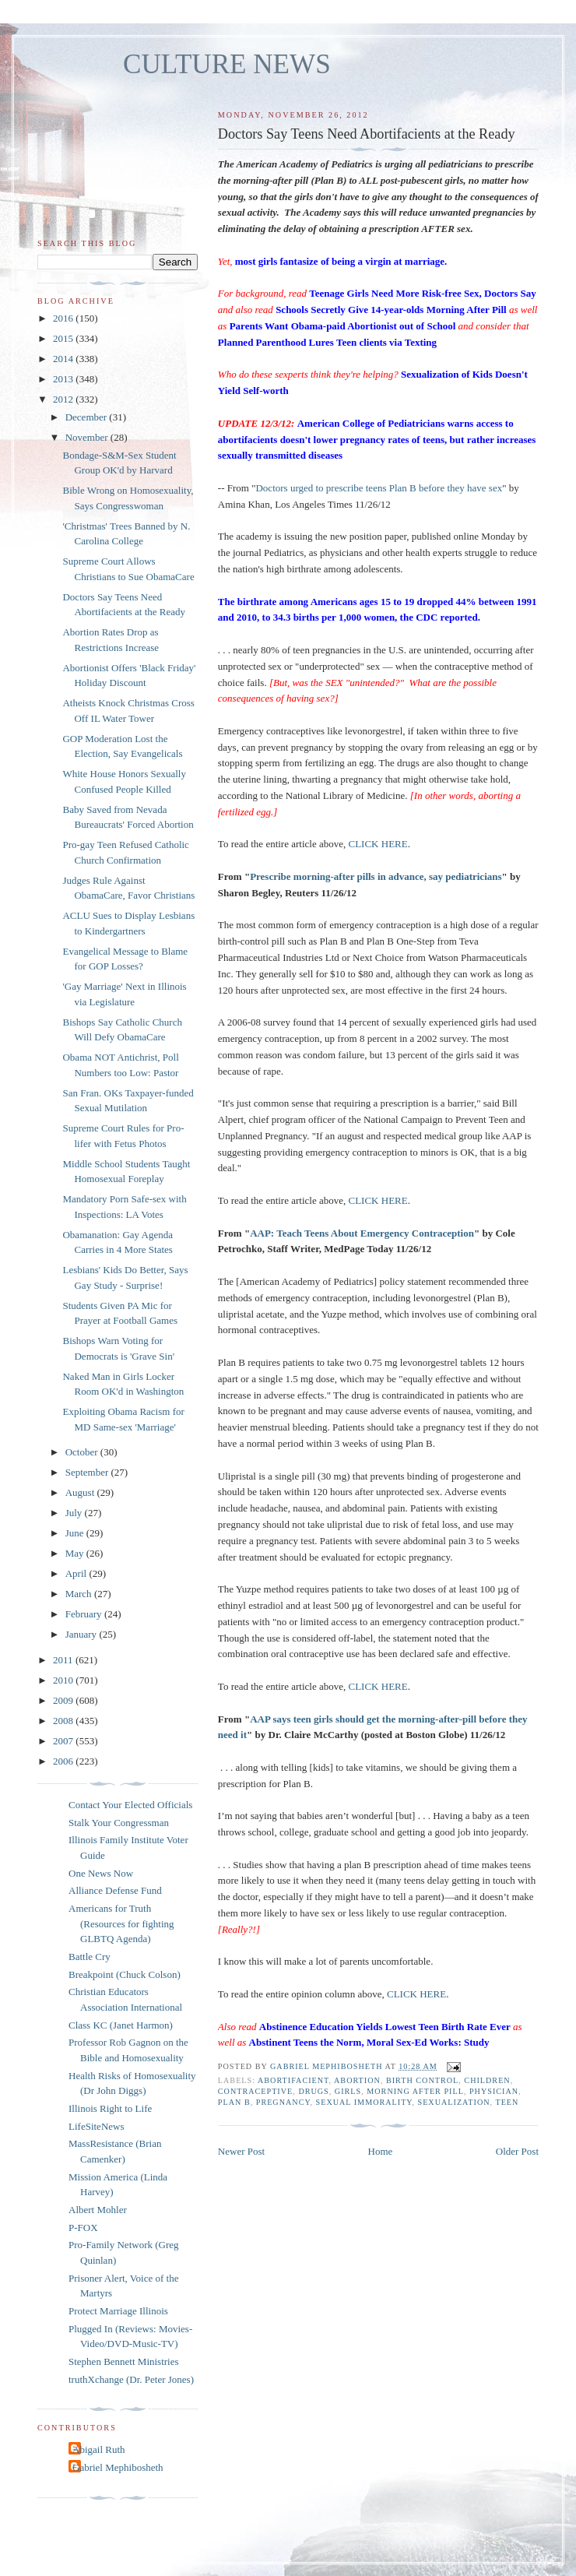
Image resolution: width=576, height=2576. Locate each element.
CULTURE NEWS (227, 64)
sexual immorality (364, 2102)
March (79, 1593)
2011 (64, 1660)
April (77, 1573)
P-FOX (83, 2227)
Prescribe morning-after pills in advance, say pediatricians (375, 876)
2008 (64, 1720)
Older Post (517, 2151)
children (487, 2080)
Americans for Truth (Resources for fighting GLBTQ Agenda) (121, 1923)
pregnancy (283, 2102)
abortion (357, 2080)
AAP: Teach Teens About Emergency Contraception (362, 1233)
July (75, 1513)
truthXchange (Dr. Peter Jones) (131, 2379)
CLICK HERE (378, 844)
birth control (422, 2080)
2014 (64, 358)
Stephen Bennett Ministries (123, 2361)
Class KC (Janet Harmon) (120, 2025)
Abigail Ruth (98, 2449)
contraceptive (255, 2091)
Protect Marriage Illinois (118, 2311)
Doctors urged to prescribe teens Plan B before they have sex (378, 488)
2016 (64, 318)
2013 (64, 379)
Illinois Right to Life (110, 2108)
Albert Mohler (97, 2209)
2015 (64, 338)
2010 (64, 1680)
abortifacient (293, 2080)
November (88, 437)
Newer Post (241, 2151)
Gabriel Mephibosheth (117, 2467)
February (84, 1614)
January (82, 1634)
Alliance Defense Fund (115, 1890)
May (75, 1553)
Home (380, 2151)
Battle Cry (89, 1956)
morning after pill (415, 2091)
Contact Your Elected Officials (130, 1805)
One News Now (100, 1873)
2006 (64, 1761)
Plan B (234, 2102)
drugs (313, 2091)
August (81, 1492)
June (75, 1533)
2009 (64, 1700)
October (82, 1452)
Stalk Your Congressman (118, 1822)
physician (493, 2091)
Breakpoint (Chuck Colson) (124, 1974)
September (88, 1472)
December (87, 417)
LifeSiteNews (96, 2126)
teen (506, 2102)
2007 (64, 1741)
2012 (64, 399)
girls (348, 2091)
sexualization (453, 2102)
